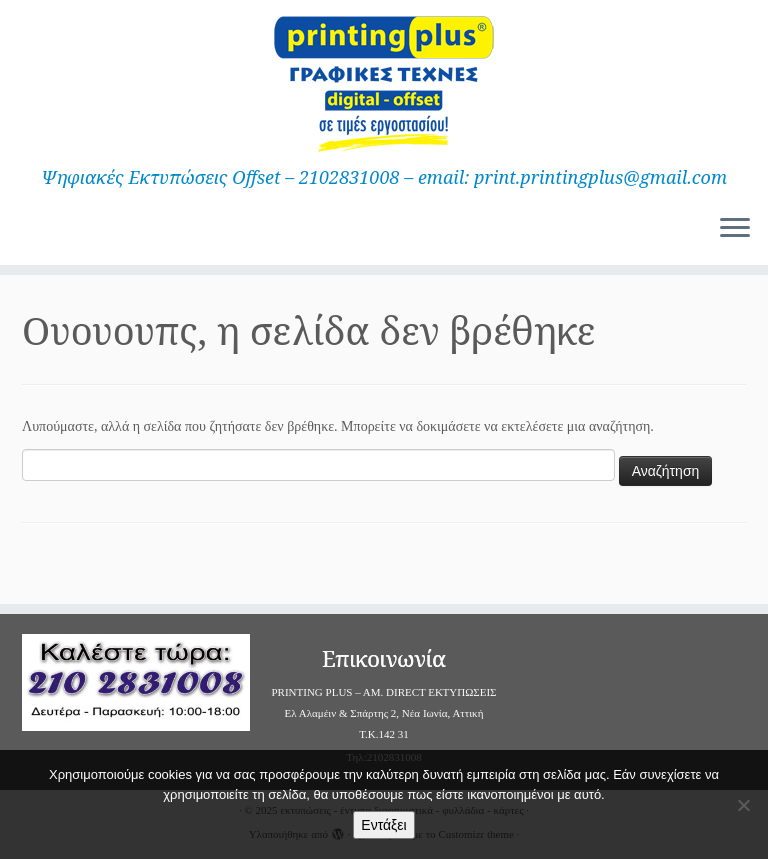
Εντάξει (383, 825)
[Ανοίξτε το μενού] (735, 229)
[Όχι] (743, 805)
